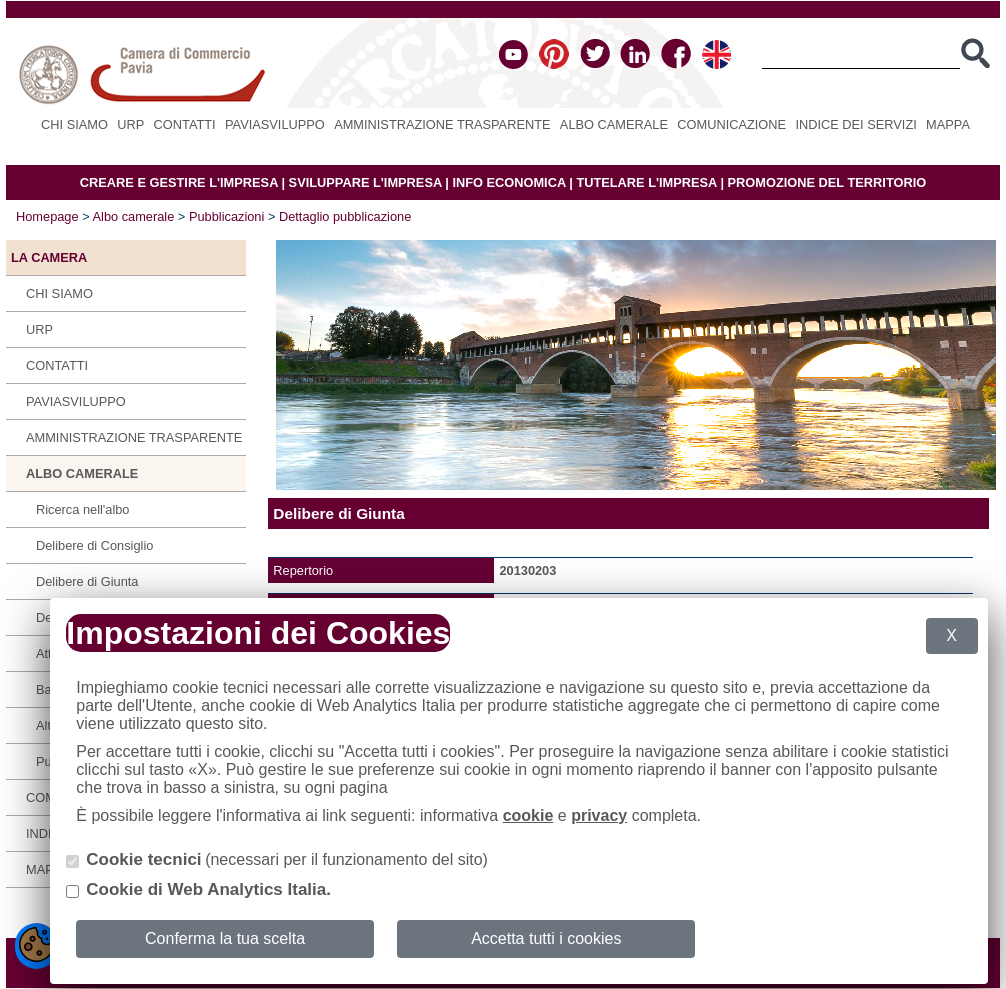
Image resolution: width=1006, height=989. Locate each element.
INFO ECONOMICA (508, 182)
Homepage (47, 216)
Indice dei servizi (855, 124)
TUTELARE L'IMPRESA (646, 182)
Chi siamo (74, 124)
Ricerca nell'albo (83, 509)
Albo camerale (614, 124)
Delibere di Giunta (87, 581)
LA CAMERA (49, 257)
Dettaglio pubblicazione (345, 216)
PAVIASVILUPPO (275, 124)
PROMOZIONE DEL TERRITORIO (827, 182)
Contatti (185, 124)
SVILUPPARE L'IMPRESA (365, 182)
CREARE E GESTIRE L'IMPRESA (179, 182)
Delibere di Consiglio (94, 545)
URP (130, 124)
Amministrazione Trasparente (442, 124)
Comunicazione (731, 124)
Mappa (948, 124)
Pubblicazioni (226, 216)
